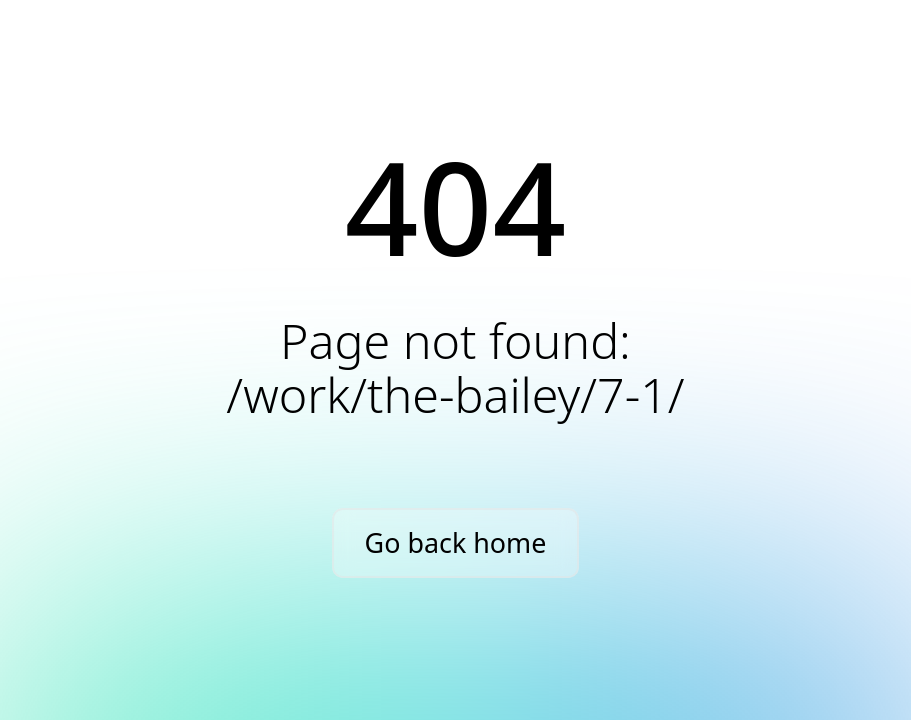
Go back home (456, 542)
